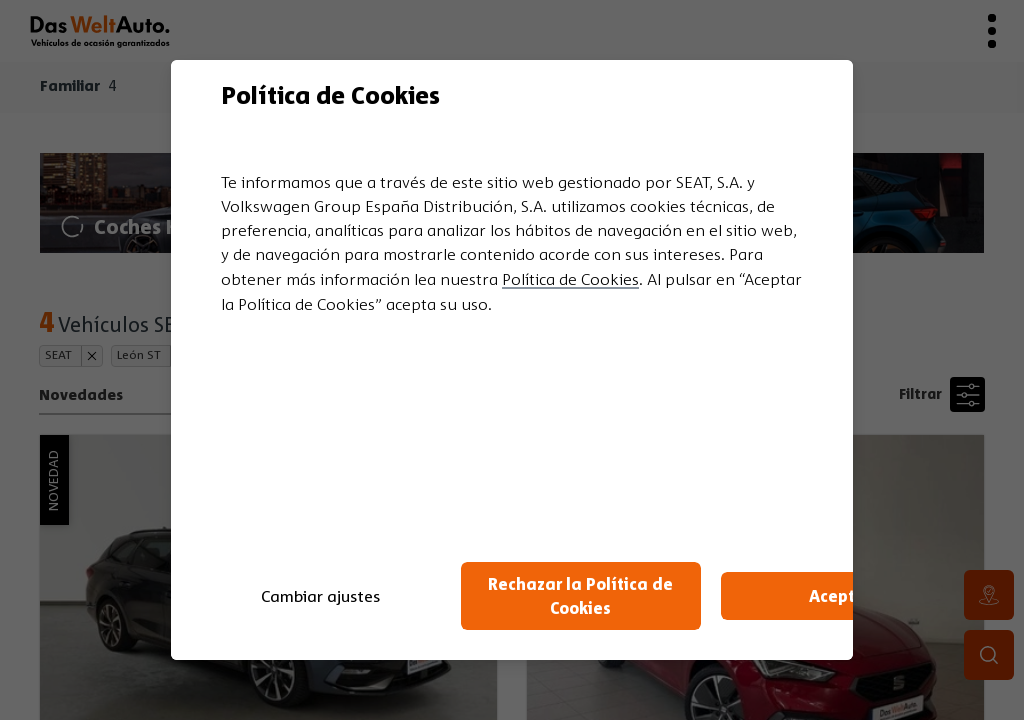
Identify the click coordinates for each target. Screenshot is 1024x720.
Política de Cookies (570, 279)
